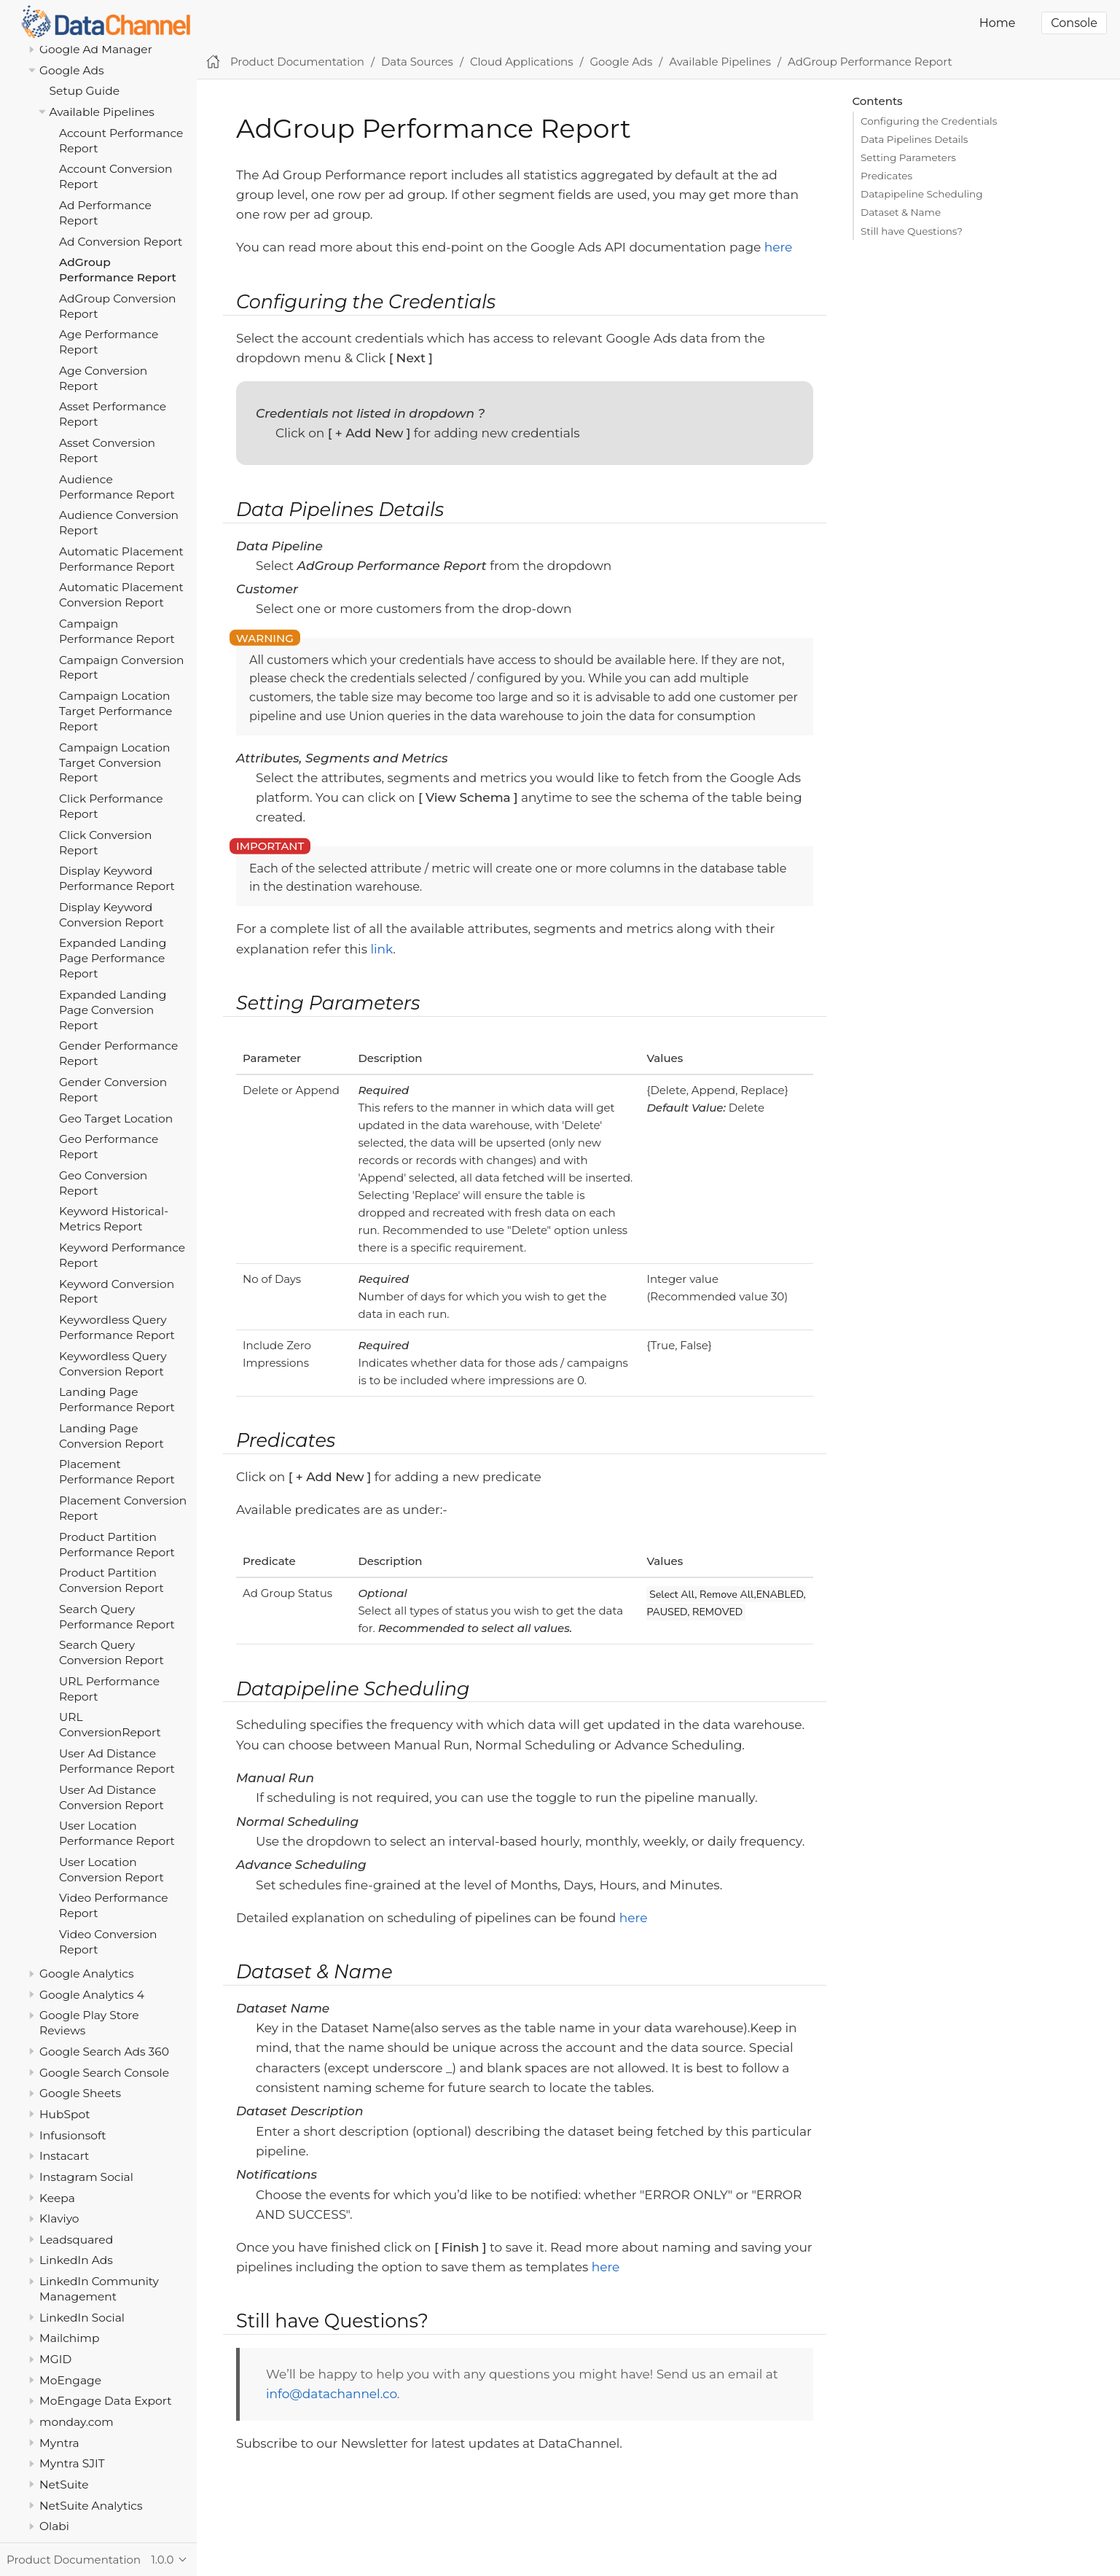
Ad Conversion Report (120, 242)
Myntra (59, 2443)
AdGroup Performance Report (117, 269)
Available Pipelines (102, 112)
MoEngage (70, 2380)
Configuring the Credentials (929, 121)
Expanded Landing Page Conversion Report (112, 1010)
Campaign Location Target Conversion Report (115, 763)
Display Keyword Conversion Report (111, 914)
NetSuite (64, 2484)
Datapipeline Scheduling (921, 194)
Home (997, 23)
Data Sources (417, 62)
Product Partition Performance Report (117, 1544)
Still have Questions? (912, 231)
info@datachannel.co (331, 2393)
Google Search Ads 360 (104, 2051)
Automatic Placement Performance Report (121, 559)
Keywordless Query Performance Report (117, 1327)
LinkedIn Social (82, 2318)
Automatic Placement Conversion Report (121, 594)
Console (1074, 23)
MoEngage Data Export (105, 2401)
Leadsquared (76, 2240)
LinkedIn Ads (76, 2260)
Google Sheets (80, 2093)
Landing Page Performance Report (117, 1399)
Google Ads (71, 70)
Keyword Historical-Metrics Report (113, 1218)
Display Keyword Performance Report (117, 878)
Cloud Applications (521, 62)
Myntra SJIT (72, 2463)
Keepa (57, 2198)
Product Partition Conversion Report (111, 1580)
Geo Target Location (116, 1118)
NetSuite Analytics (91, 2506)
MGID (55, 2359)
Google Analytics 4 (91, 1995)
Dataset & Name (901, 212)
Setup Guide (85, 91)
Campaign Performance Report (117, 631)
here (778, 247)
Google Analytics (86, 1973)
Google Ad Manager (95, 49)
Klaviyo (59, 2218)
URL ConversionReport (110, 1724)
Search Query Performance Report (117, 1616)
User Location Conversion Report (111, 1869)
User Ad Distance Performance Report (117, 1761)
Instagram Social (86, 2177)
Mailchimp (69, 2338)
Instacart (64, 2156)
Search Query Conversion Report (111, 1652)
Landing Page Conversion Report (111, 1436)
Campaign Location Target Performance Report (115, 711)
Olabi (54, 2526)
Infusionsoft (72, 2135)
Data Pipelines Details (914, 139)
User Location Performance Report (117, 1833)
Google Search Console (104, 2073)
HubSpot (64, 2114)
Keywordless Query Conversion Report (113, 1363)
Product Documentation (297, 62)
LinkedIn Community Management (99, 2288)
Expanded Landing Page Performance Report (112, 958)
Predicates (886, 176)
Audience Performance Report (117, 486)
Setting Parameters (908, 157)
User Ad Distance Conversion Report (111, 1797)
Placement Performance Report (117, 1471)
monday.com (76, 2422)
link (381, 949)
